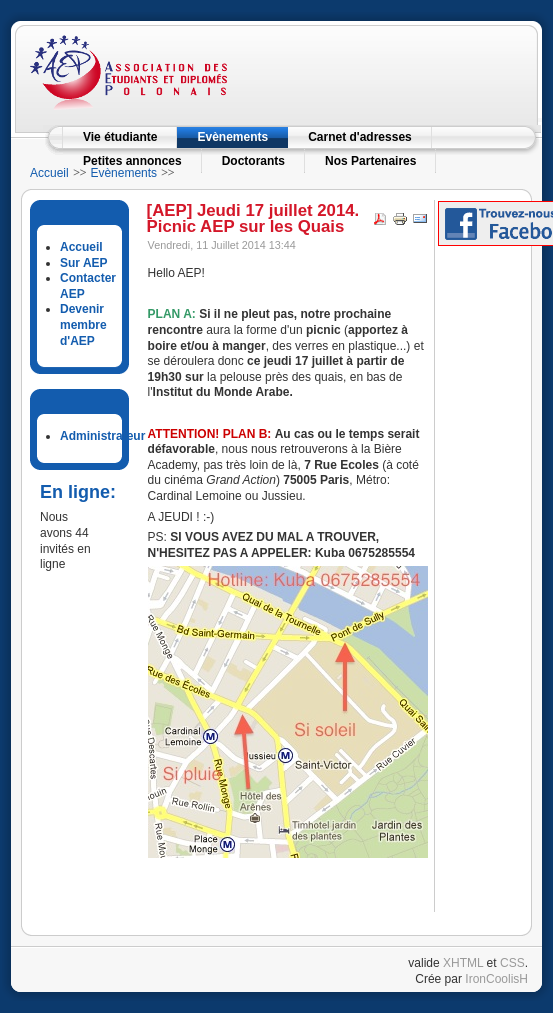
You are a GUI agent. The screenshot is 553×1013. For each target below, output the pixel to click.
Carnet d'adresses (360, 137)
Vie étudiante (120, 137)
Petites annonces (132, 161)
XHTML (463, 963)
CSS (512, 963)
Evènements (232, 137)
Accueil (49, 173)
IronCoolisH (496, 979)
